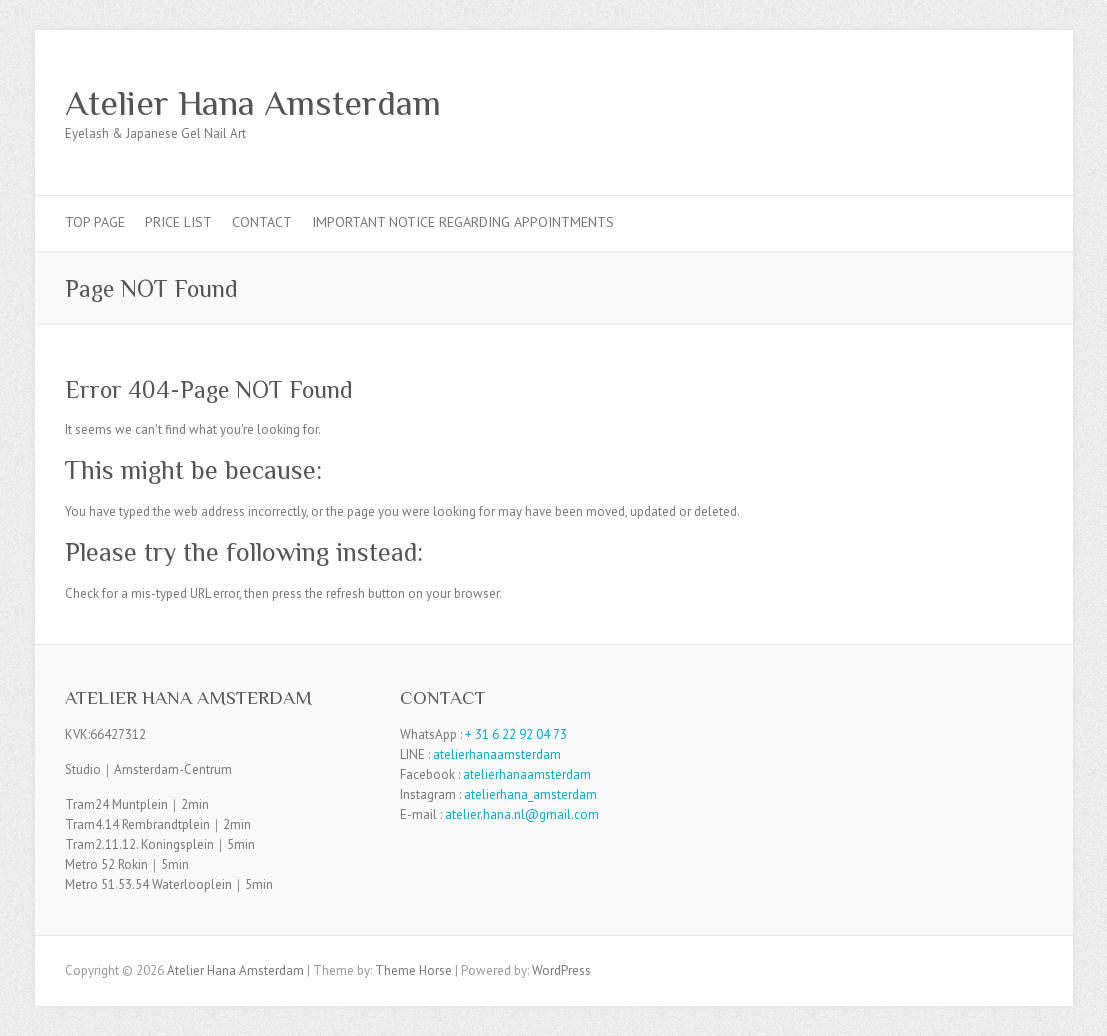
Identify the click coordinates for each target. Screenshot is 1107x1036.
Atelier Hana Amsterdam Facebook (993, 103)
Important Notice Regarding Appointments (463, 222)
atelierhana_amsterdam (530, 794)
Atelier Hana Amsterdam (253, 103)
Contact (262, 222)
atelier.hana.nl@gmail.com (522, 814)
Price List (178, 222)
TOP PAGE (95, 222)
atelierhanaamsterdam (497, 754)
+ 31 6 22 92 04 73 (516, 734)
